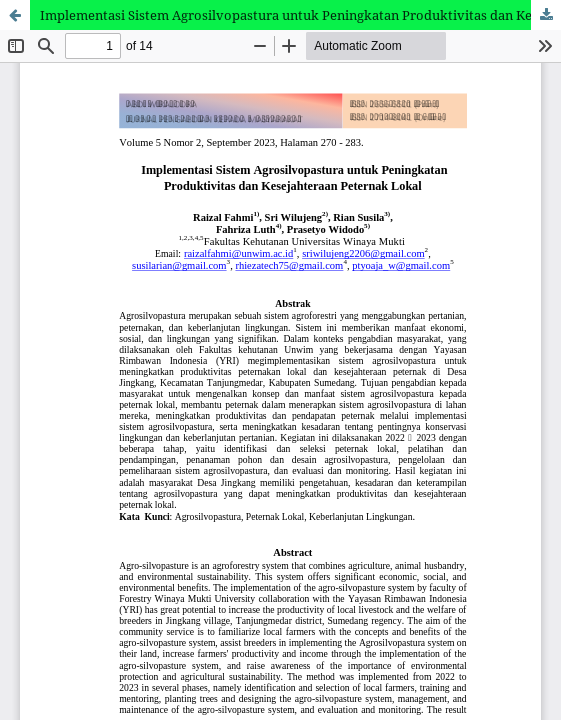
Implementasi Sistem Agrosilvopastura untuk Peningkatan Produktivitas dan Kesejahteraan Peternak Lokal (300, 15)
